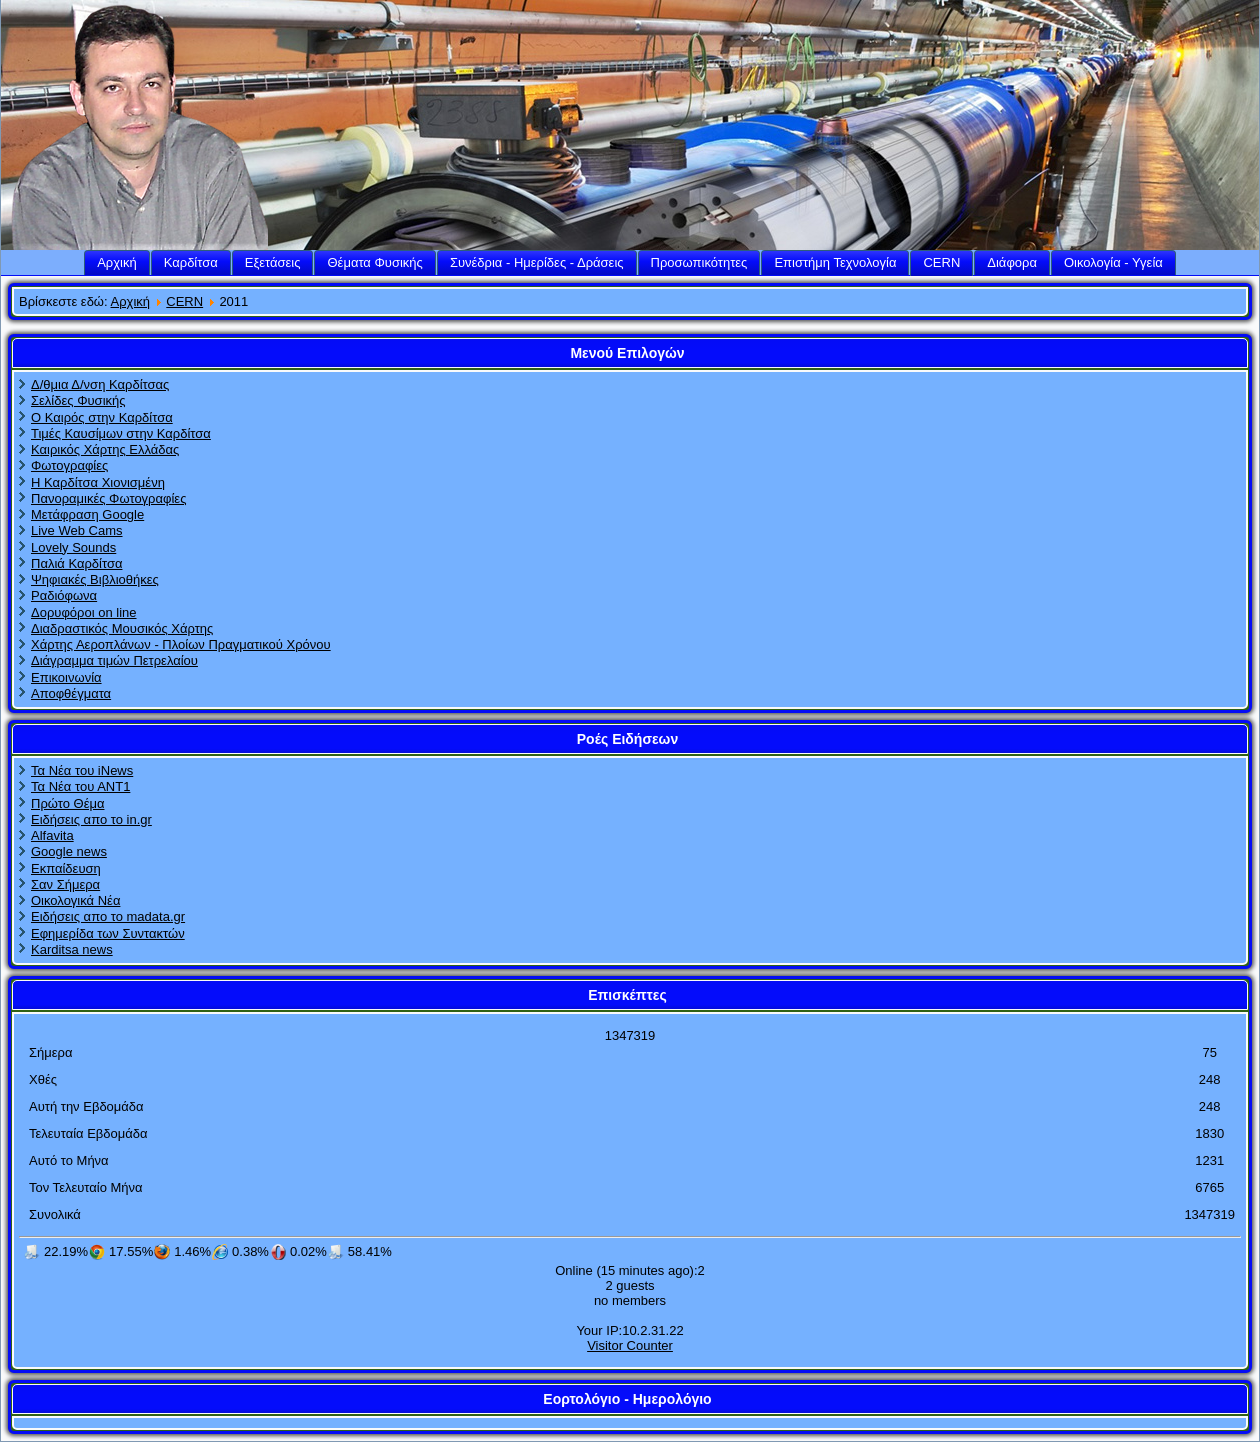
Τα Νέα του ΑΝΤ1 (80, 786)
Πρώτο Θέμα (67, 803)
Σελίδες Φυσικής (78, 400)
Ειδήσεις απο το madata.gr (108, 916)
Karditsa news (72, 949)
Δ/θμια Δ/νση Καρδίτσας (100, 384)
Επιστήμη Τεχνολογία (835, 262)
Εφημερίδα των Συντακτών (108, 933)
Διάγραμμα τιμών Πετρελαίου (114, 660)
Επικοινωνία (66, 677)
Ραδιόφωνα (64, 595)
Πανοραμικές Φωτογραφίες (108, 498)
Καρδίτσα (191, 262)
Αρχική (117, 262)
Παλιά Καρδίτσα (76, 563)
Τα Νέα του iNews (82, 770)
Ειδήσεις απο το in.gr (91, 819)
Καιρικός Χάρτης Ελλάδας (105, 449)
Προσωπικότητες (699, 262)
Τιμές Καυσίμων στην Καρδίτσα (121, 433)
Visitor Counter (630, 1345)
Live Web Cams (77, 530)
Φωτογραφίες (69, 465)
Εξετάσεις (273, 262)
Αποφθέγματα (71, 693)
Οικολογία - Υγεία (1113, 262)
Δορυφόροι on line (84, 612)
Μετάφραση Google (87, 514)
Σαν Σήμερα (65, 884)
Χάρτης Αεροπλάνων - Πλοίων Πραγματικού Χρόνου (181, 644)
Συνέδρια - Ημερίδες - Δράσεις (537, 262)
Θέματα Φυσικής (374, 262)
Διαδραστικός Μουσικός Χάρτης (122, 628)
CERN (941, 262)
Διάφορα (1012, 262)
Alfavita (52, 835)
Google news (69, 851)
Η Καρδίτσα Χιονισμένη (98, 482)
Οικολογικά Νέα (75, 900)
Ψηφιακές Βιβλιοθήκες (95, 579)
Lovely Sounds (73, 547)
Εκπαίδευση (66, 868)
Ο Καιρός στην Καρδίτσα (102, 417)
